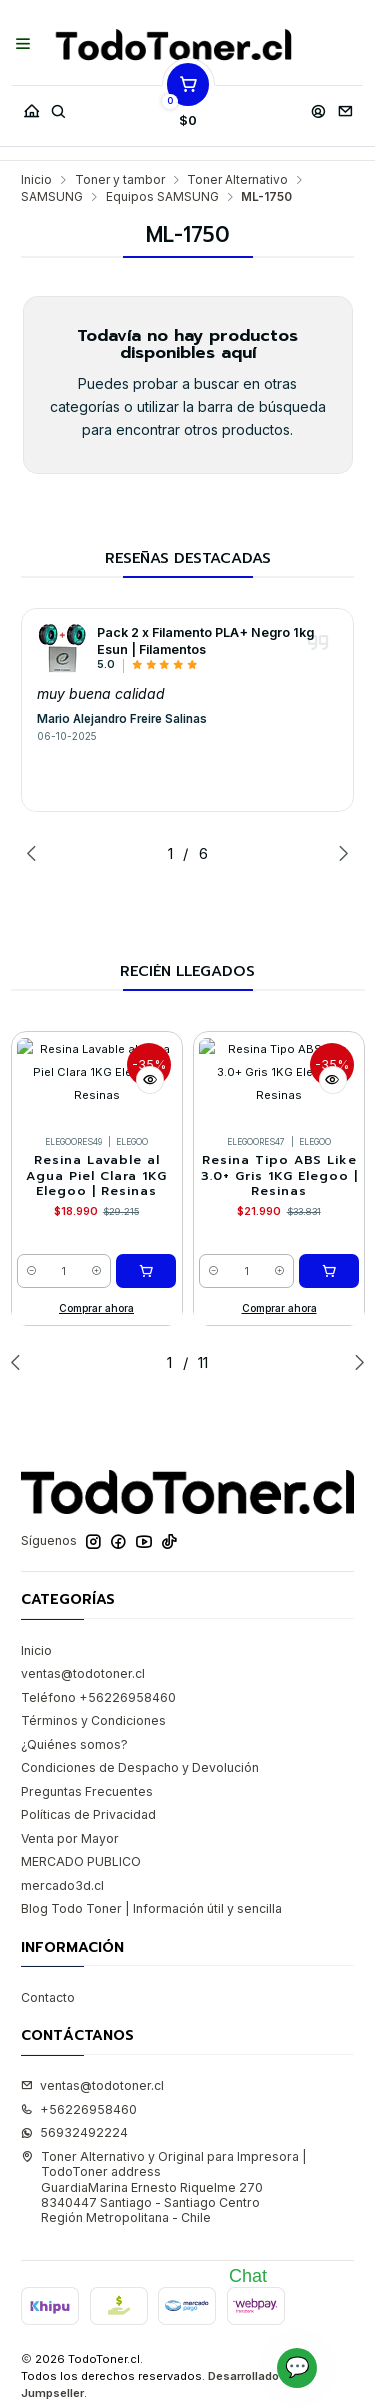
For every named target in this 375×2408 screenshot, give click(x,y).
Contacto (48, 1997)
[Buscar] (58, 106)
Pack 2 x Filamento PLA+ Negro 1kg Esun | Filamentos (205, 641)
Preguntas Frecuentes (87, 1791)
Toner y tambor (120, 180)
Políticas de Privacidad (88, 1814)
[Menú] (23, 45)
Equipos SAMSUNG (162, 197)
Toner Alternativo (237, 180)
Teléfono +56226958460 (98, 1697)
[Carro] (188, 106)
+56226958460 (79, 2109)
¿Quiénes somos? (74, 1744)
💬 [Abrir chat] (297, 2367)
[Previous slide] (36, 853)
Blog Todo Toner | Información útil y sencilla (151, 1908)
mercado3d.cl (62, 1885)
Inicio (36, 180)
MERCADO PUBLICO (81, 1861)
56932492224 (74, 2132)
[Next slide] (339, 853)
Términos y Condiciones (93, 1720)
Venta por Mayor (70, 1838)
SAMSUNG (52, 197)
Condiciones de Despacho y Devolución (140, 1767)
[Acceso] (318, 106)
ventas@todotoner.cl (83, 1673)
